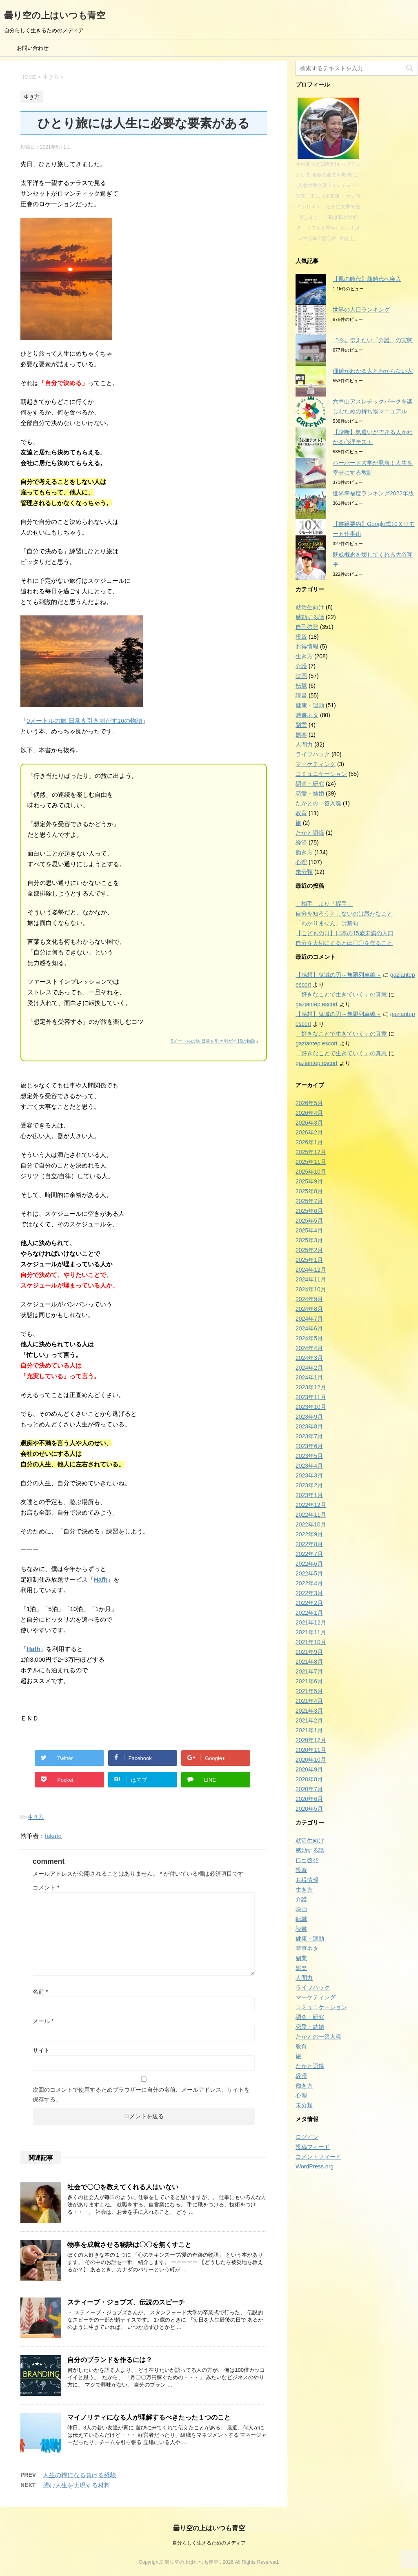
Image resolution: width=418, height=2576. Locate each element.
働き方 (304, 852)
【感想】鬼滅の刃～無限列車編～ (338, 975)
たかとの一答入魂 (318, 803)
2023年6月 (309, 1446)
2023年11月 (311, 1397)
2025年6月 (309, 1211)
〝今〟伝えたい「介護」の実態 (373, 340)
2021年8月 (309, 1661)
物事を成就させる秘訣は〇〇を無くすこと (129, 2244)
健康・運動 (310, 705)
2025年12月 (311, 1152)
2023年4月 (309, 1465)
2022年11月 (311, 1514)
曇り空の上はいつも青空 (54, 15)
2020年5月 (309, 1808)
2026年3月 (309, 1122)
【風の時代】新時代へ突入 (367, 279)
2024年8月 (309, 1309)
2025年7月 (309, 1201)
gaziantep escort (317, 1004)
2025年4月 (309, 1230)
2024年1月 (309, 1377)
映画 (301, 676)
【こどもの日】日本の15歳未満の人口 (345, 933)
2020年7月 (309, 1789)
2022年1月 (309, 1612)
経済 (301, 842)
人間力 (304, 744)
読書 (301, 695)
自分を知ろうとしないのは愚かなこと (344, 913)
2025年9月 (309, 1181)
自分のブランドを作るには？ (109, 2359)
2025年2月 (309, 1250)
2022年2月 (309, 1603)
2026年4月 (309, 1113)
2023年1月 (309, 1495)
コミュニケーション (321, 774)
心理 (301, 862)
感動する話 (310, 617)
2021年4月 (309, 1701)
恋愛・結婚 (310, 793)
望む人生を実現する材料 (76, 2485)
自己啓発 (307, 627)
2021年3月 (309, 1710)
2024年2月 (309, 1367)
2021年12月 (311, 1622)
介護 (301, 666)
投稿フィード (313, 2147)
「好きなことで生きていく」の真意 (341, 994)
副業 (301, 725)
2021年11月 (311, 1632)
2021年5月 (309, 1691)
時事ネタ (307, 715)
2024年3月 (309, 1358)
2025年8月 (309, 1191)
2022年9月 (309, 1534)
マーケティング (316, 764)
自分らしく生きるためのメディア (209, 2543)
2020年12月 (311, 1740)
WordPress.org (315, 2166)
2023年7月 (309, 1436)
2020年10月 (311, 1759)
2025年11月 (311, 1162)
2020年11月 (311, 1750)
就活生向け (310, 607)
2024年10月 (311, 1289)
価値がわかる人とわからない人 (373, 371)
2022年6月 (309, 1563)
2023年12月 (311, 1387)
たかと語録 (310, 832)
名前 (40, 1991)
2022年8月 (309, 1544)
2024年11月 (311, 1279)
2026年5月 (309, 1103)
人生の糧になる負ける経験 (79, 2474)
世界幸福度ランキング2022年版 (373, 493)
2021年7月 (309, 1671)
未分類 (304, 872)
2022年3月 (309, 1593)
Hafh (100, 1579)
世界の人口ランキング (361, 309)
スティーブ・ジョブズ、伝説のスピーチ (126, 2302)
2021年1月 (309, 1730)
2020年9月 (309, 1769)
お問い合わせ (33, 48)
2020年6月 (309, 1799)
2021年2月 (309, 1720)
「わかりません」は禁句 (327, 923)
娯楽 (301, 734)
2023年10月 (311, 1407)
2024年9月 (309, 1299)
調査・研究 (310, 783)
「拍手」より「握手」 (324, 903)
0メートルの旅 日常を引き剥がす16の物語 (84, 720)
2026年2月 (309, 1132)
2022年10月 (311, 1524)
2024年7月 (309, 1318)
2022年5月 (309, 1573)
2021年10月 (311, 1642)
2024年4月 (309, 1348)
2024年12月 (311, 1269)
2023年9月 (309, 1416)
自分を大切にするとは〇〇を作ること (344, 943)
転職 (301, 685)
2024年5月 (309, 1338)
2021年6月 (309, 1681)
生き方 (36, 1817)
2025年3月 (309, 1240)
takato (53, 1835)
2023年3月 (309, 1475)
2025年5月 (309, 1220)
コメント (46, 1887)
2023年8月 (309, 1426)
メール (43, 2021)
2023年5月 (309, 1456)
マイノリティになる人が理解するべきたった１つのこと (149, 2417)
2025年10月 (311, 1171)
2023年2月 (309, 1485)
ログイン (307, 2137)
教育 (301, 813)
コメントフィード (318, 2156)
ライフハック (313, 754)
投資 (301, 636)
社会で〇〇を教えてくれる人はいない (122, 2187)
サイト (41, 2050)
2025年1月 (309, 1260)
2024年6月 (309, 1328)
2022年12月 (311, 1505)
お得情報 (307, 646)
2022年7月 (309, 1554)
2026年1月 (309, 1142)
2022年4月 (309, 1583)
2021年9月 (309, 1652)
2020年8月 (309, 1779)
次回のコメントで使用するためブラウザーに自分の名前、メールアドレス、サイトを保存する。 (141, 2094)
